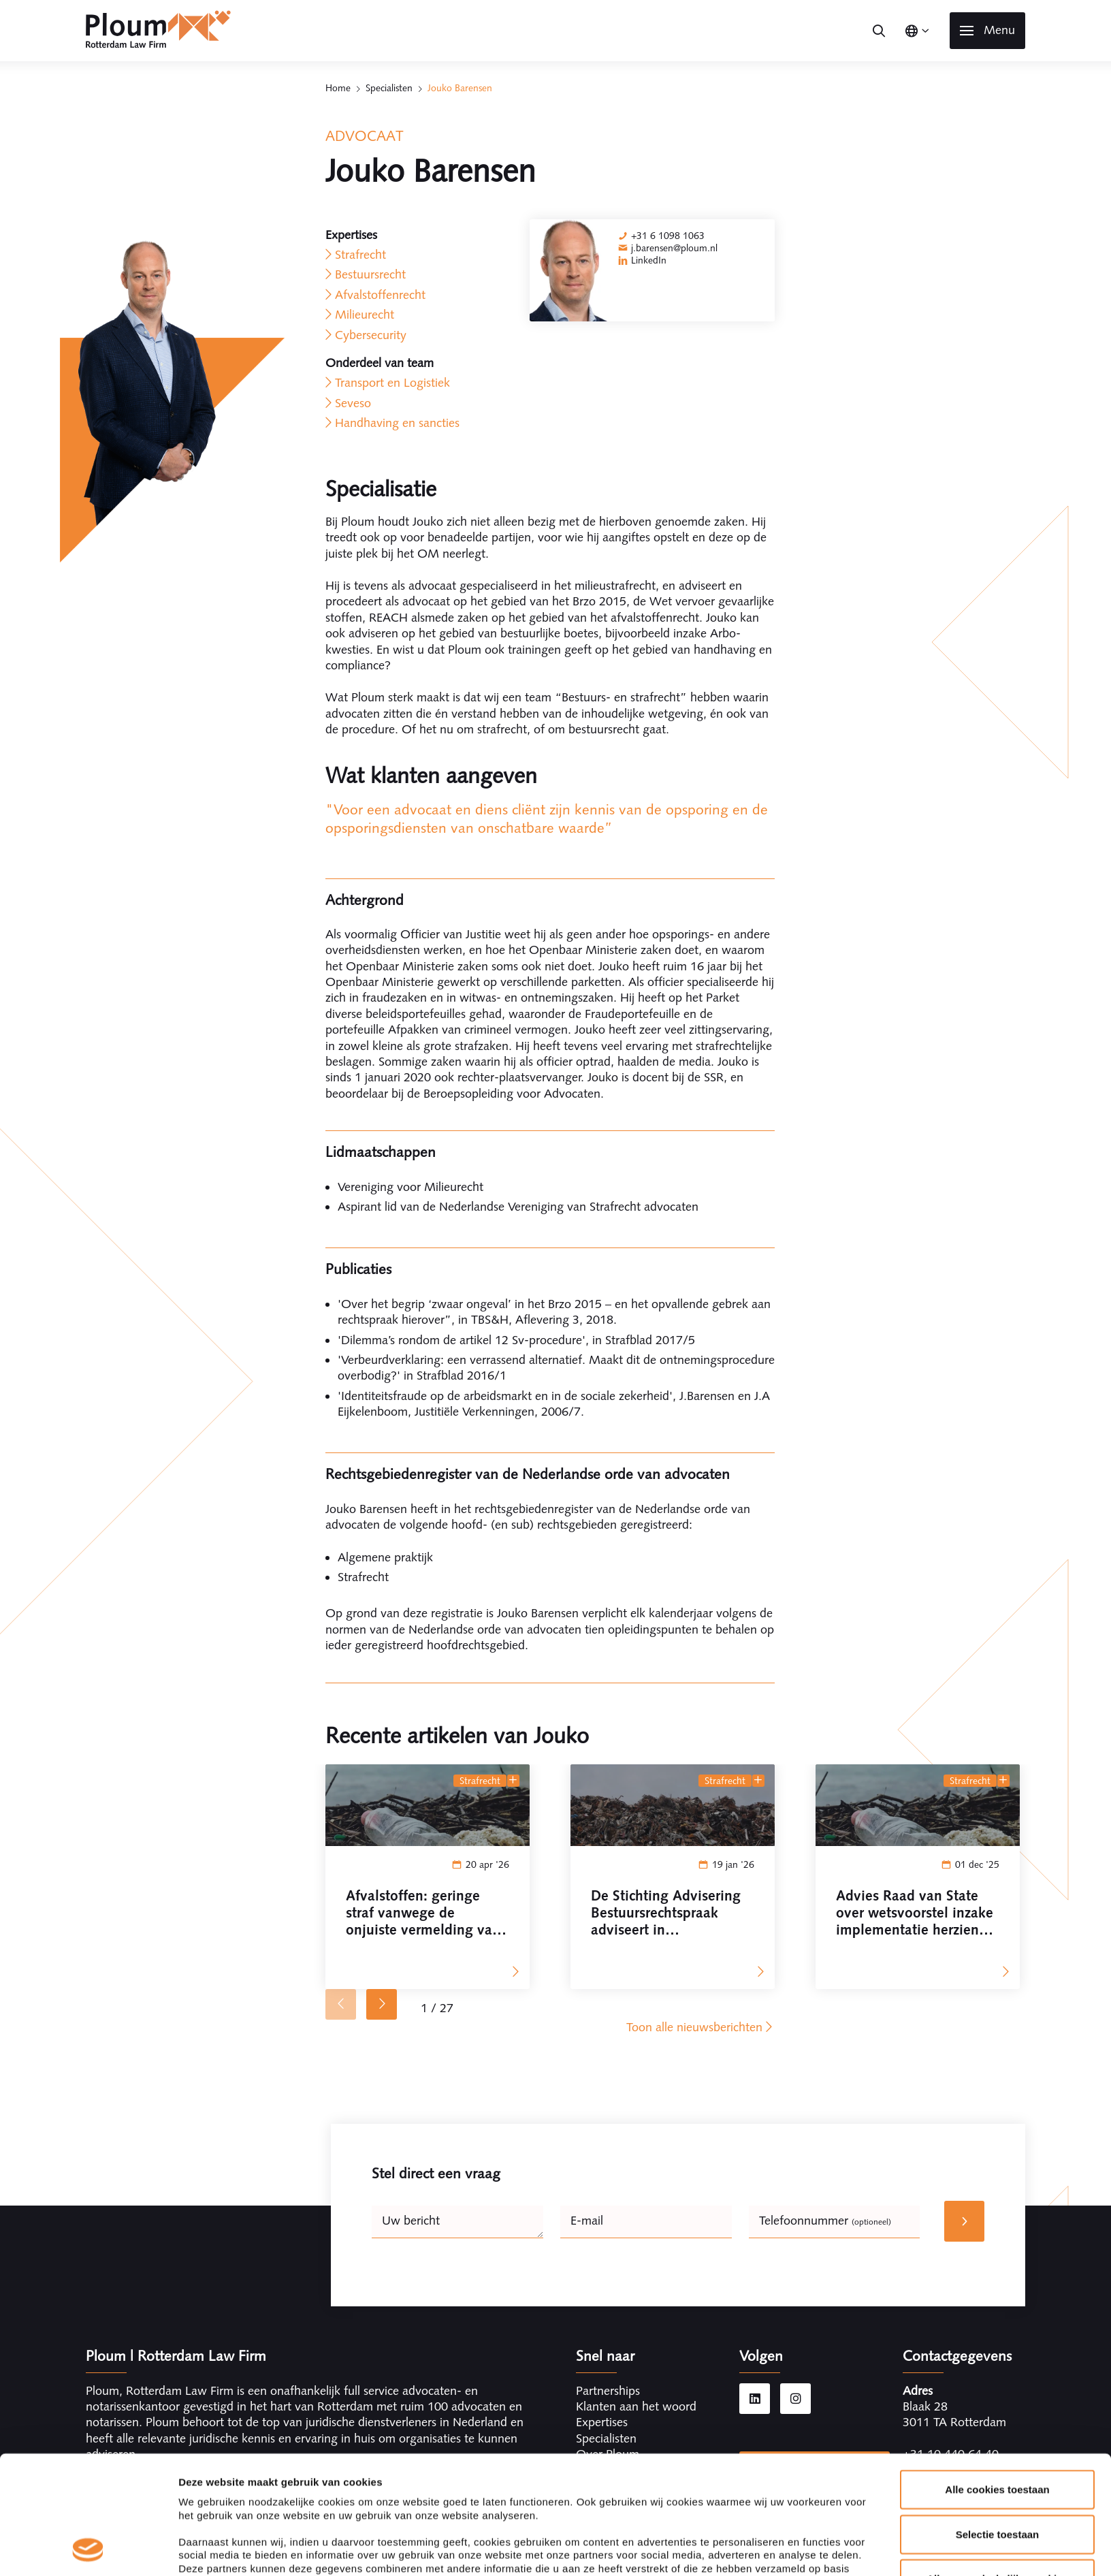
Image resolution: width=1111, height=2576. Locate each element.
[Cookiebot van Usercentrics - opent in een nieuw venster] (88, 2549)
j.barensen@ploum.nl (674, 248)
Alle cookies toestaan (997, 2379)
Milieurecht (364, 314)
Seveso (353, 403)
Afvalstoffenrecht (380, 294)
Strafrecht (360, 254)
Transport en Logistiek (392, 382)
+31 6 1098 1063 (668, 235)
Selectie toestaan (998, 2423)
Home (338, 88)
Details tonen (735, 2549)
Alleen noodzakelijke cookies (997, 2468)
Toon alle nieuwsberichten (700, 2027)
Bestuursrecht (370, 274)
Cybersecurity (370, 335)
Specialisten (389, 88)
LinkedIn (648, 260)
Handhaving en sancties (397, 422)
